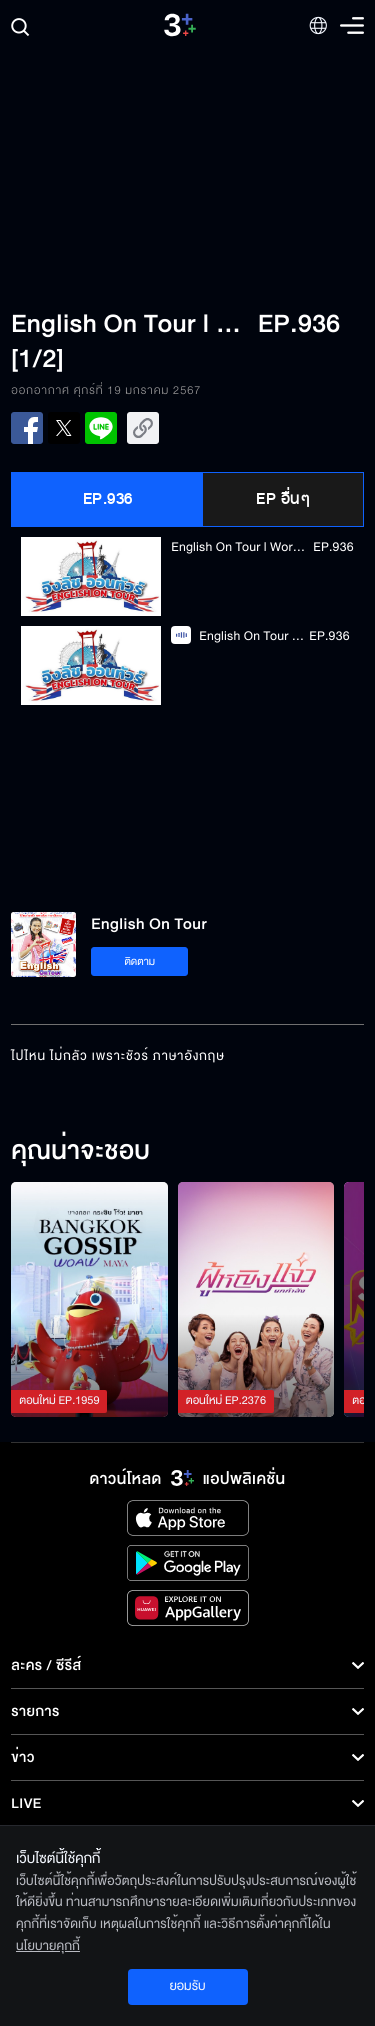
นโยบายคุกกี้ (48, 1946)
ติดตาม (139, 961)
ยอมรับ (187, 1986)
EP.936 (108, 499)
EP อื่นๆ (283, 499)
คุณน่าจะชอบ (80, 1152)
